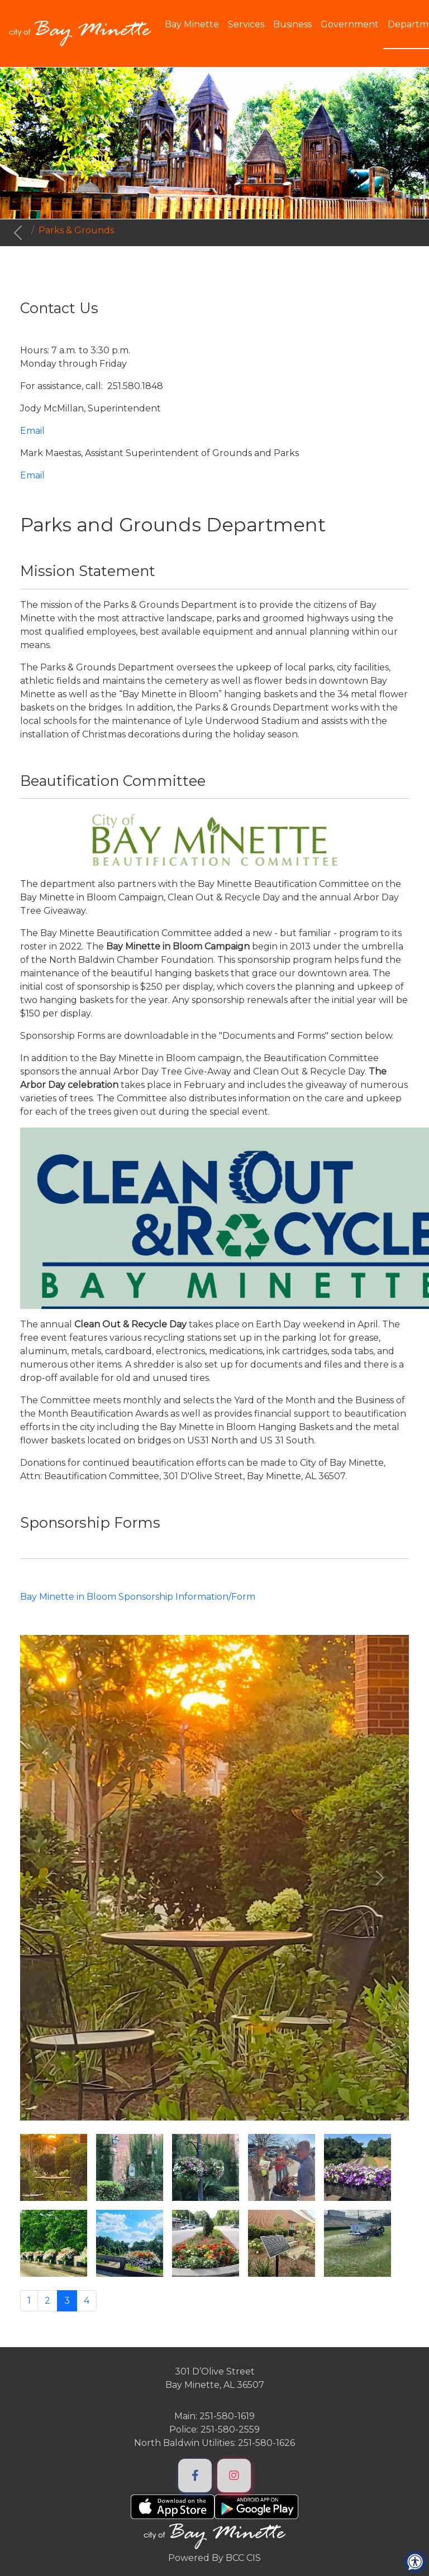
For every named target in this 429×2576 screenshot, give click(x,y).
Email (32, 430)
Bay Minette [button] (192, 24)
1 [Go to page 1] (29, 2300)
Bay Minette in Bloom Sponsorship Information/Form (137, 1596)
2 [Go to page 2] (47, 2300)
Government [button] (350, 24)
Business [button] (292, 24)
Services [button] (246, 24)
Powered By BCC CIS (214, 2558)
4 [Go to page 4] (86, 2300)
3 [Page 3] (67, 2300)
